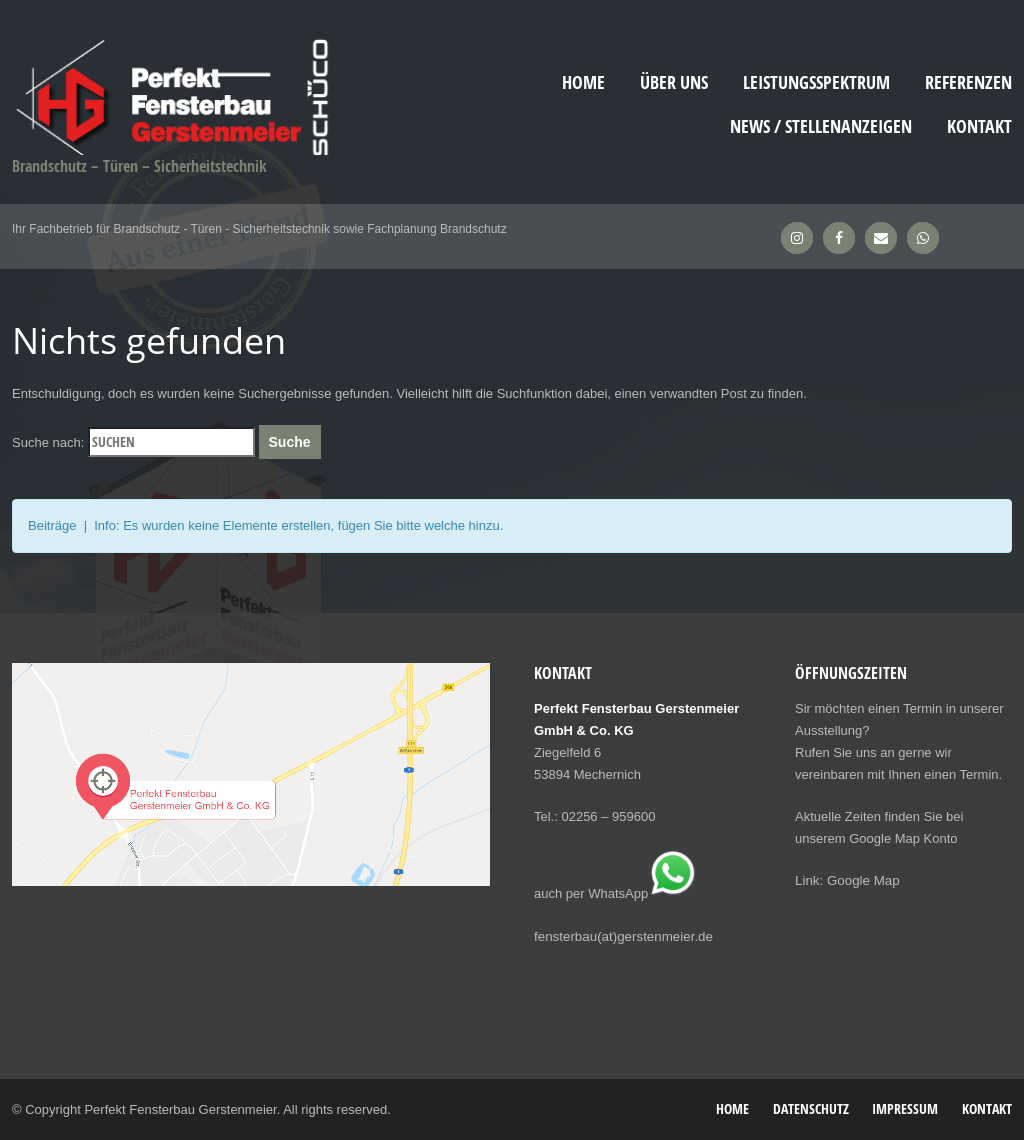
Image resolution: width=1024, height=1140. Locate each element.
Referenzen (968, 82)
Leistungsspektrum (816, 82)
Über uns (674, 82)
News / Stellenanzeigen (821, 126)
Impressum (905, 1107)
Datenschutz (811, 1107)
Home (583, 82)
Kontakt (979, 126)
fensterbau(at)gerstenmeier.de (621, 935)
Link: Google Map (846, 880)
